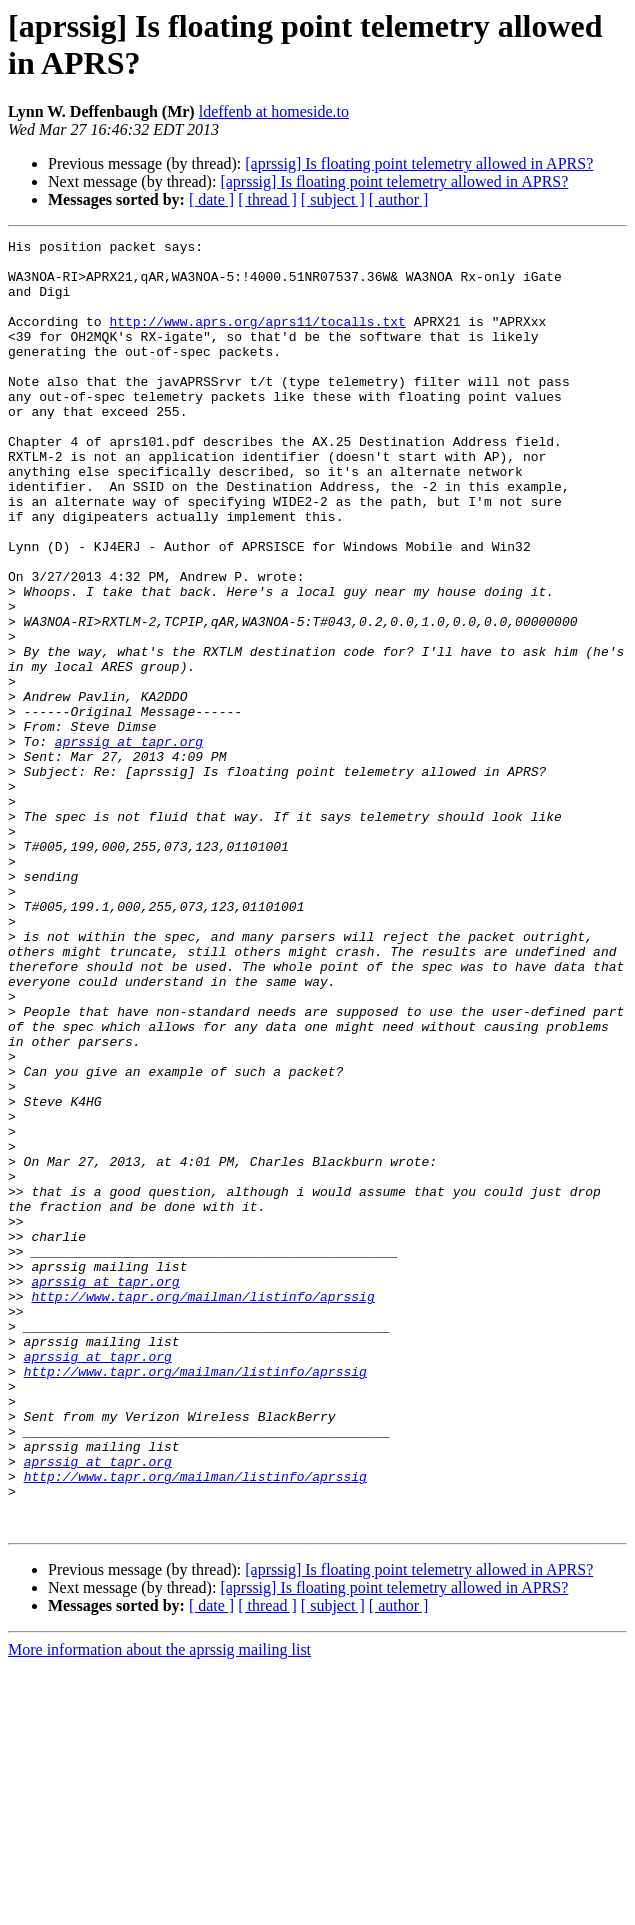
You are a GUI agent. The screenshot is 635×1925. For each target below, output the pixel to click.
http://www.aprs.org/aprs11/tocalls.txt (257, 339)
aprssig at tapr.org (129, 843)
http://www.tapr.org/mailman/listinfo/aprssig (202, 1509)
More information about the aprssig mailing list (159, 1907)
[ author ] (399, 199)
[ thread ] (267, 199)
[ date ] (211, 199)
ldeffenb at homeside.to (274, 111)
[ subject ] (333, 199)
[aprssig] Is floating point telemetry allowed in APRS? (419, 163)
